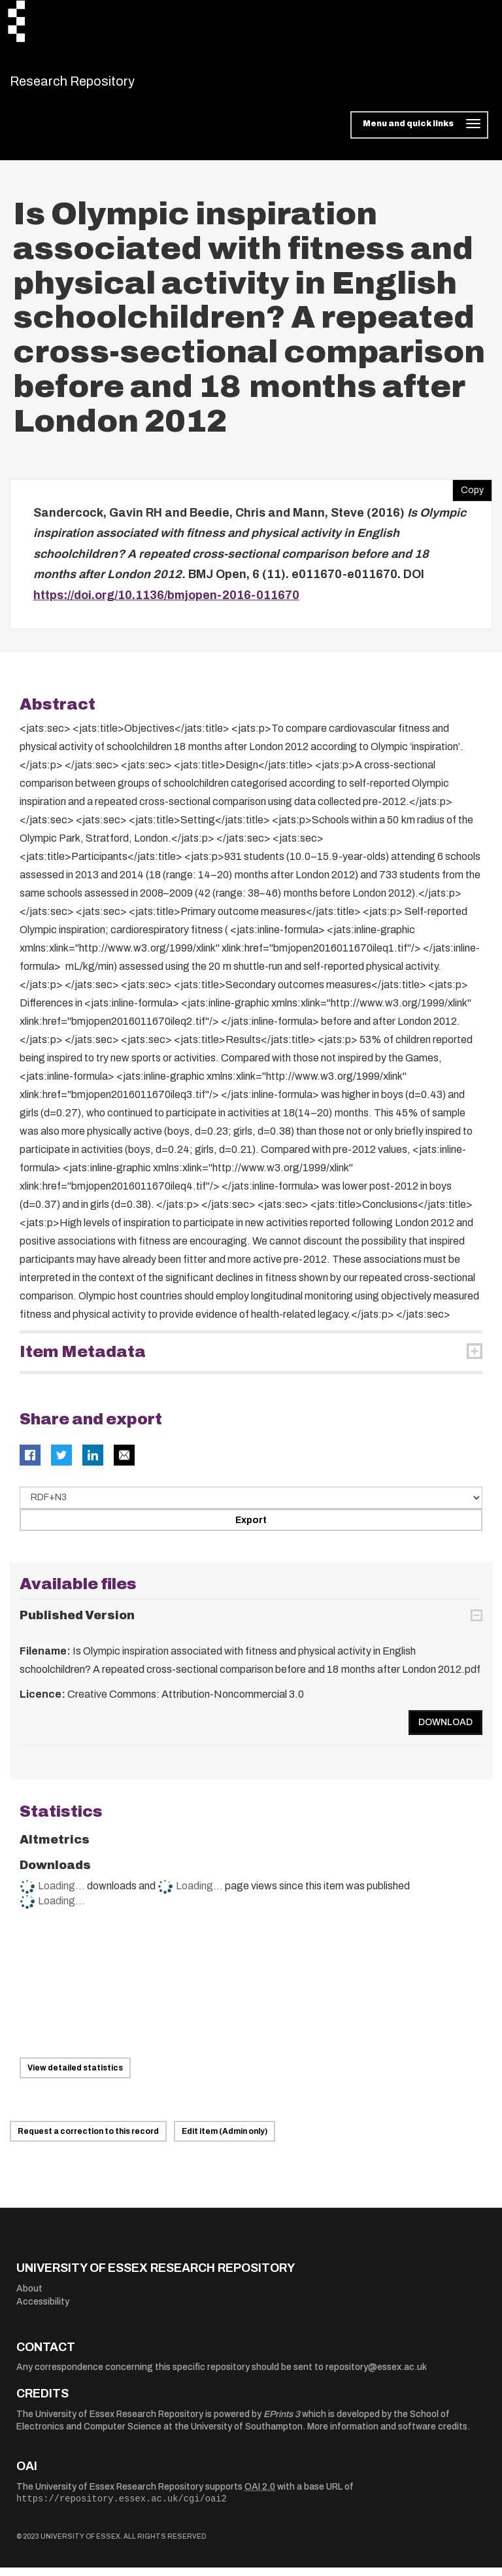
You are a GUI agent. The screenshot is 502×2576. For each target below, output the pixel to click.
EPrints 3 (281, 2422)
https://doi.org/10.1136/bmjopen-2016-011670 (166, 603)
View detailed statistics (75, 2076)
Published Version (77, 1623)
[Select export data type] (251, 1505)
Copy (468, 495)
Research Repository (101, 85)
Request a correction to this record (88, 2139)
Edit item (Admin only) (224, 2139)
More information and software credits (387, 2435)
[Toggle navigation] (419, 133)
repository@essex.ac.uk (376, 2375)
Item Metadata (83, 1360)
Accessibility (42, 2309)
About (29, 2296)
